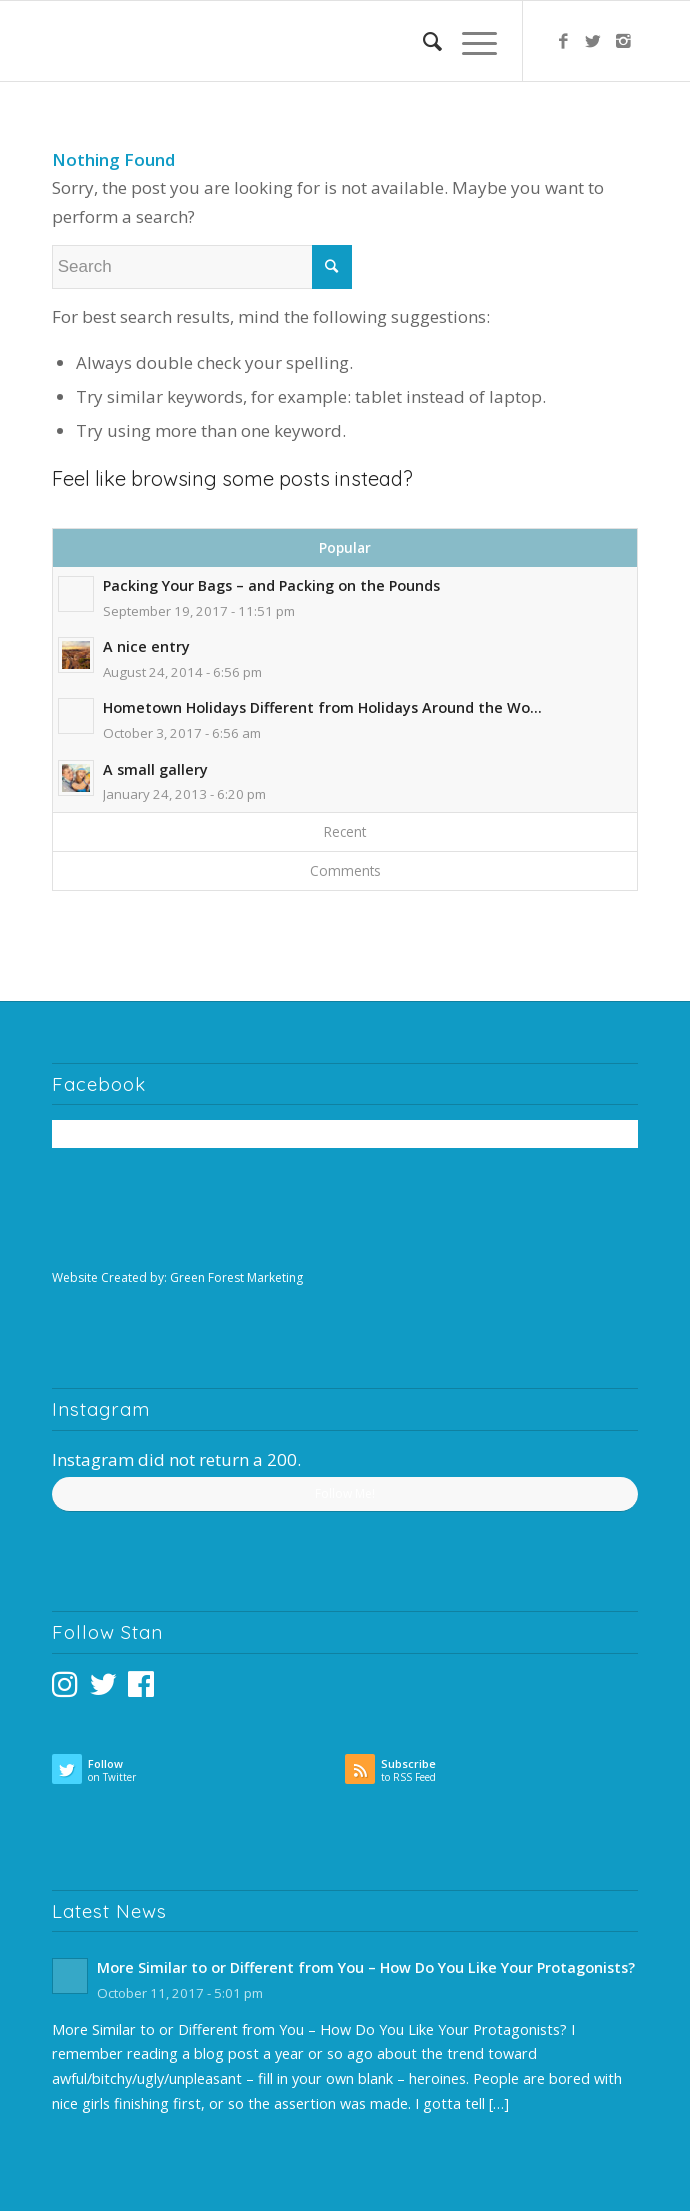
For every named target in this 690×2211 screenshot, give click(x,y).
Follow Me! (345, 1493)
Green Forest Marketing (236, 1277)
